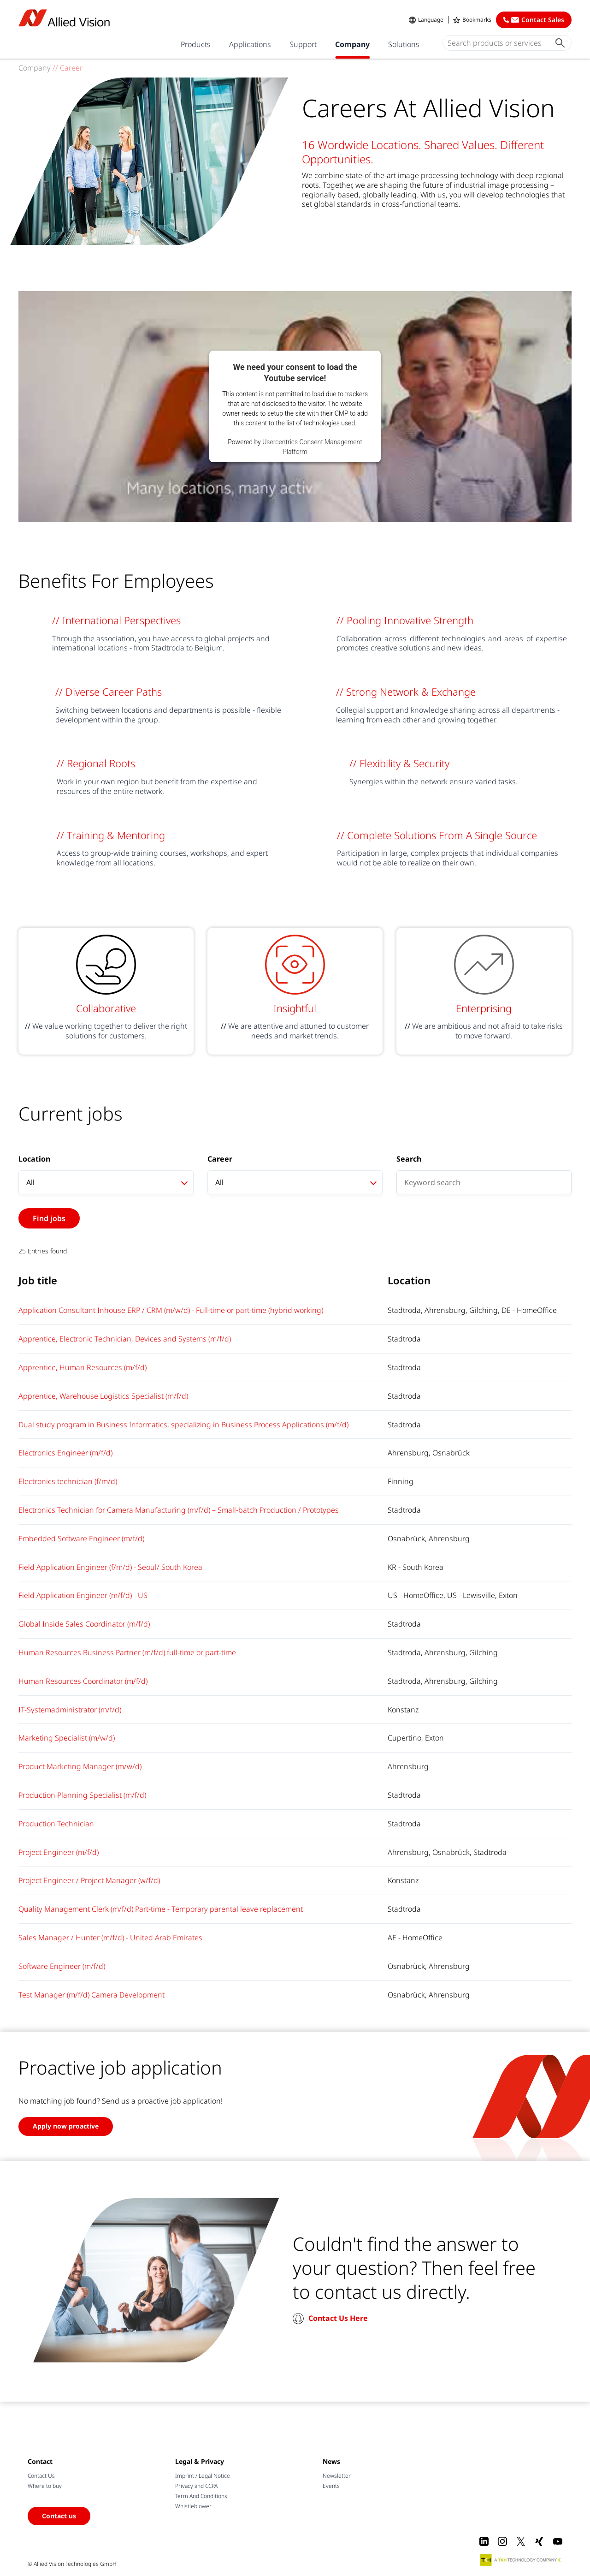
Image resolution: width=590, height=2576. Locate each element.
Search (408, 1159)
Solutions (403, 44)
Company (352, 44)
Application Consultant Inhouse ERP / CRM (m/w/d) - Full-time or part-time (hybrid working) (170, 1310)
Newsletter (337, 2476)
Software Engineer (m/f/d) (61, 1966)
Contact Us (41, 2476)
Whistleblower (193, 2506)
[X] (520, 2541)
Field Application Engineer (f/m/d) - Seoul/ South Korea (110, 1567)
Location (34, 1159)
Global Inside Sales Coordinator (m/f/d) (84, 1624)
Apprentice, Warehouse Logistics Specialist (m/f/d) (103, 1396)
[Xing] (539, 2541)
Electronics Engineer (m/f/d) (65, 1453)
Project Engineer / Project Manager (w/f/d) (89, 1880)
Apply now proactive (66, 2126)
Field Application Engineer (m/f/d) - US (83, 1595)
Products (196, 44)
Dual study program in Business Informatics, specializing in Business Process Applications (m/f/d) (183, 1424)
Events (331, 2486)
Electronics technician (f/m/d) (67, 1481)
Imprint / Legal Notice (202, 2476)
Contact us (59, 2515)
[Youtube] (557, 2541)
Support (303, 44)
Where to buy (45, 2486)
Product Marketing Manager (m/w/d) (80, 1766)
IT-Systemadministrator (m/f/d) (69, 1710)
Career (219, 1159)
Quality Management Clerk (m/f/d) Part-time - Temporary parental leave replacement (160, 1909)
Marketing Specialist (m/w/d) (66, 1738)
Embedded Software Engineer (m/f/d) (81, 1538)
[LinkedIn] (484, 2541)
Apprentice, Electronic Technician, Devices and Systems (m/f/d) (124, 1339)
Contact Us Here (338, 2318)
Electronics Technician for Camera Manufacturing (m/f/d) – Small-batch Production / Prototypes (178, 1510)
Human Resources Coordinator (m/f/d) (83, 1681)
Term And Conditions (201, 2496)
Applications (250, 44)
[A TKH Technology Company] (520, 2560)
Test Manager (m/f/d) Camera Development (91, 1995)
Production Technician (56, 1824)
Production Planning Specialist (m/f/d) (82, 1795)
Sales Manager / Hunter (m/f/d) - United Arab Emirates (110, 1937)
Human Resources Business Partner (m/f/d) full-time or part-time (127, 1652)
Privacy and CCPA (196, 2486)
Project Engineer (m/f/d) (58, 1852)
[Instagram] (502, 2541)
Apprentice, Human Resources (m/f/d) (82, 1367)
